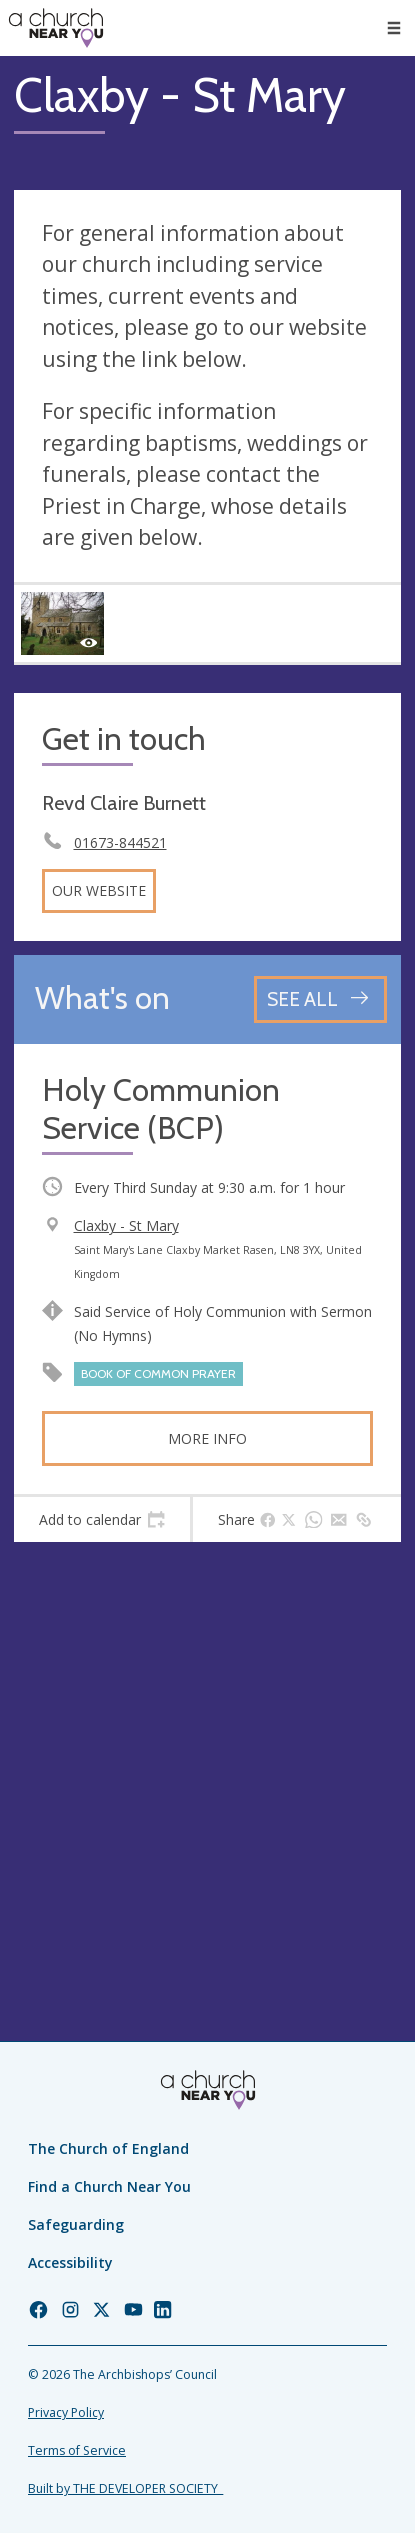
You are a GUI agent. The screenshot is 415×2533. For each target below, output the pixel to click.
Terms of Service (77, 2450)
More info (207, 1438)
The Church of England (108, 2148)
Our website (99, 890)
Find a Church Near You (109, 2186)
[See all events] (320, 999)
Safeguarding (76, 2224)
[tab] (102, 1520)
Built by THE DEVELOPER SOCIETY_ (125, 2488)
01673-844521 (120, 842)
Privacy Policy (66, 2412)
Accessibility (70, 2262)
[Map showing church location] (207, 1749)
